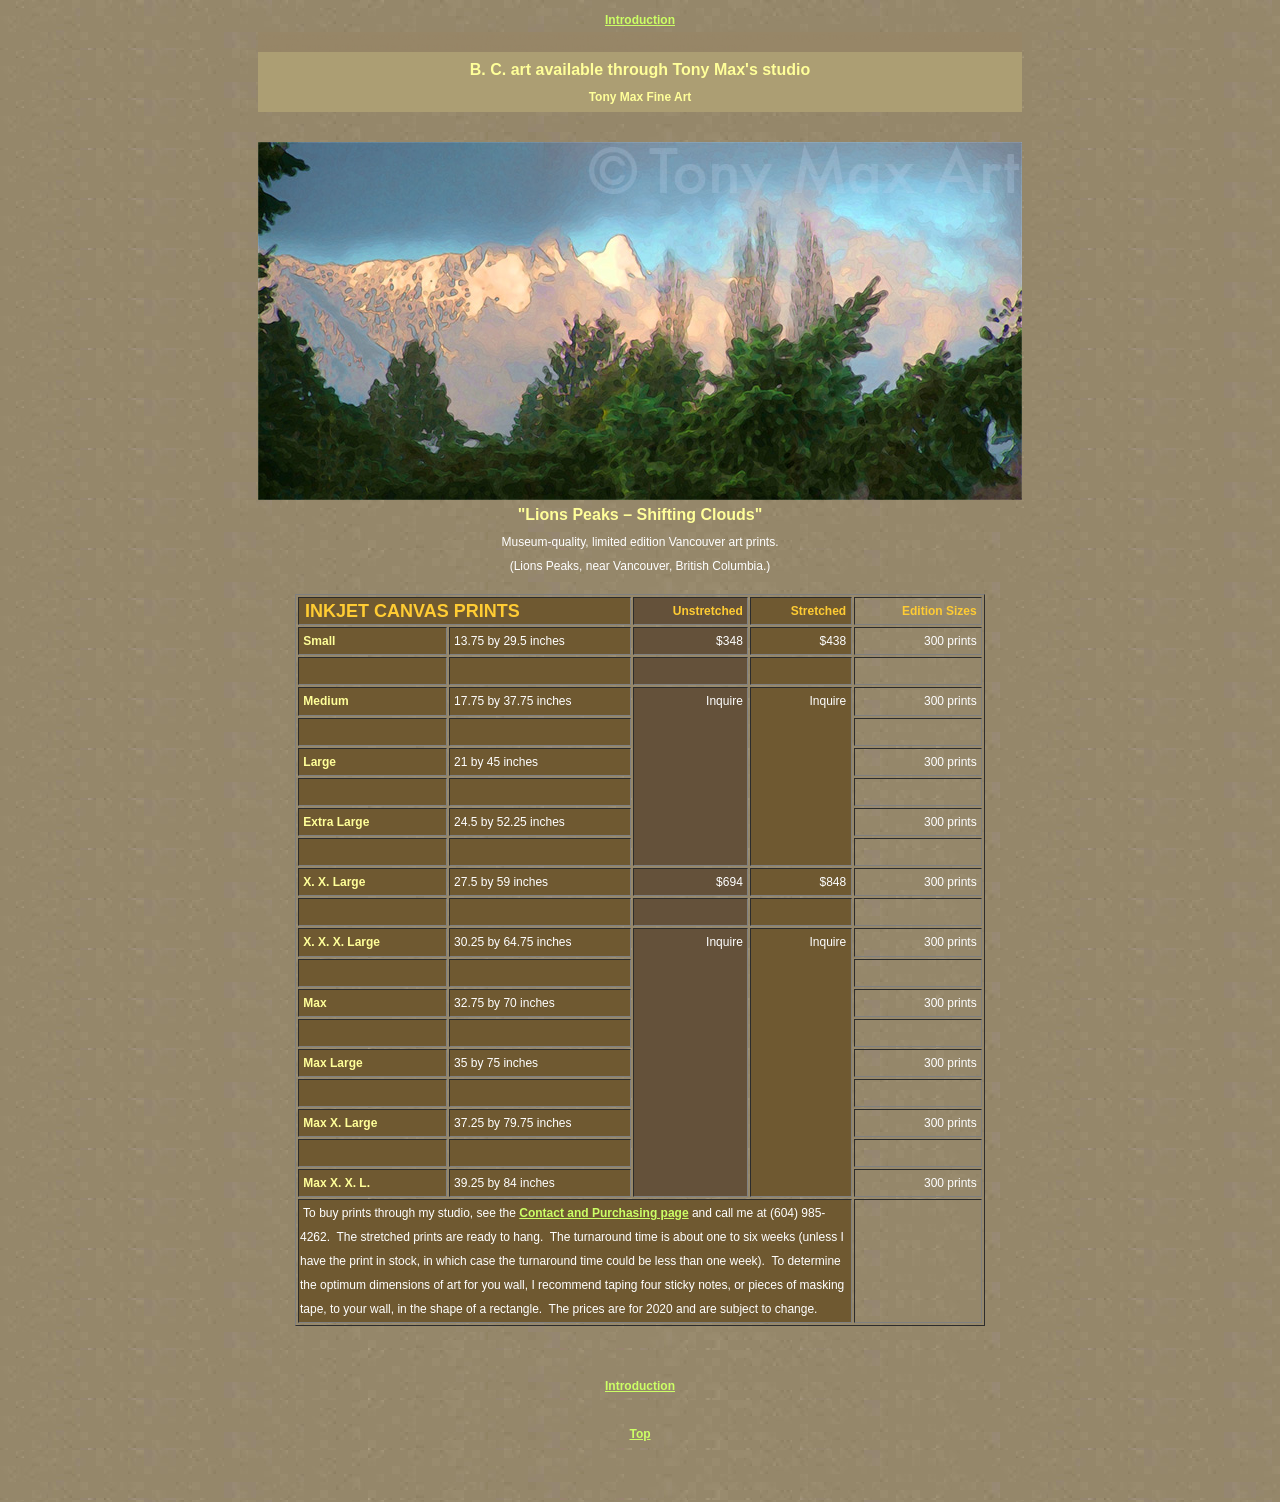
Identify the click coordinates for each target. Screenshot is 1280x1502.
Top (639, 1434)
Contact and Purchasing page (603, 1213)
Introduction (640, 20)
